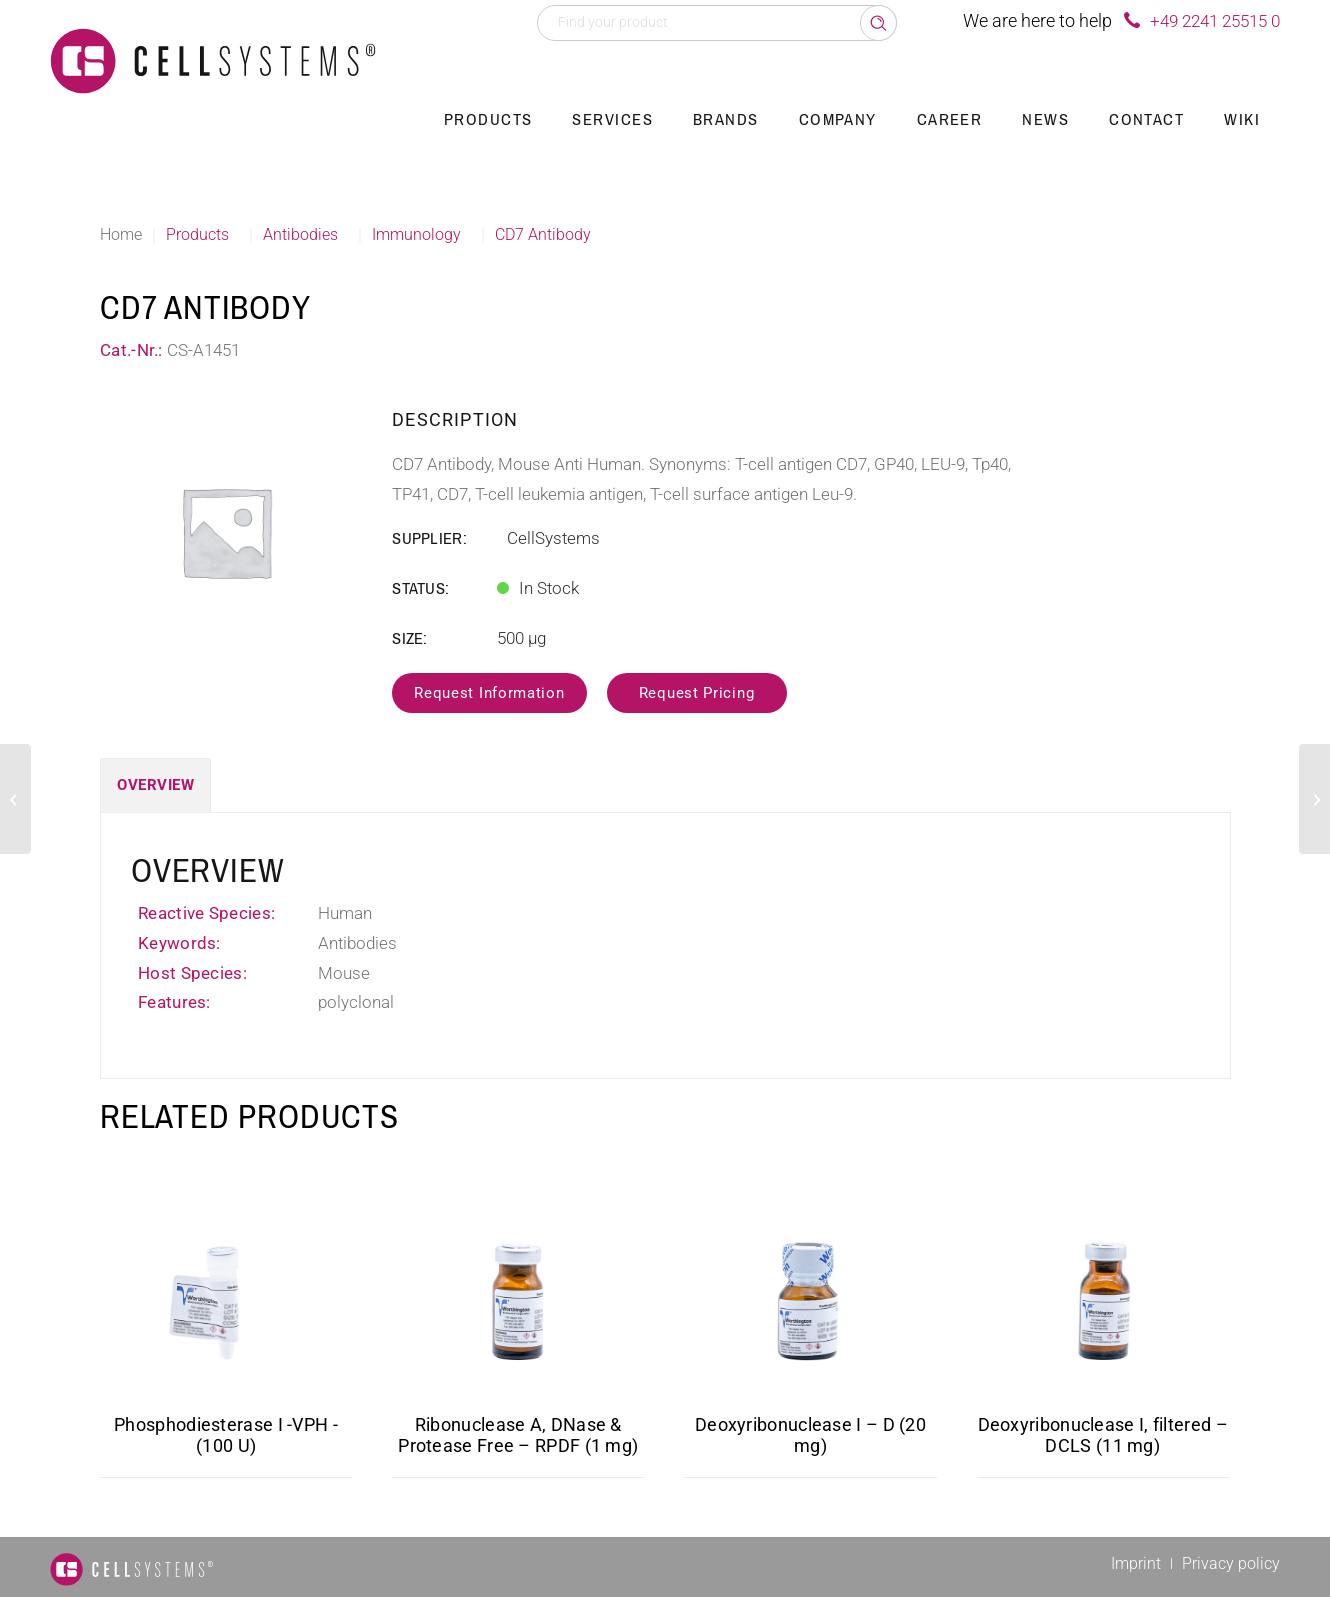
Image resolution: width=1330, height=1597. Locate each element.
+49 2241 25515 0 (1215, 21)
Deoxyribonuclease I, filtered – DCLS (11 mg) (1103, 1435)
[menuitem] (488, 120)
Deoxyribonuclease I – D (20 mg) (810, 1435)
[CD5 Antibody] (1314, 799)
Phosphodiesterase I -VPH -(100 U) (226, 1435)
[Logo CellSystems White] (213, 60)
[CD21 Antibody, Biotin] (15, 799)
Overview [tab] (155, 785)
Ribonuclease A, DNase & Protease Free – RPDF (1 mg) (518, 1435)
